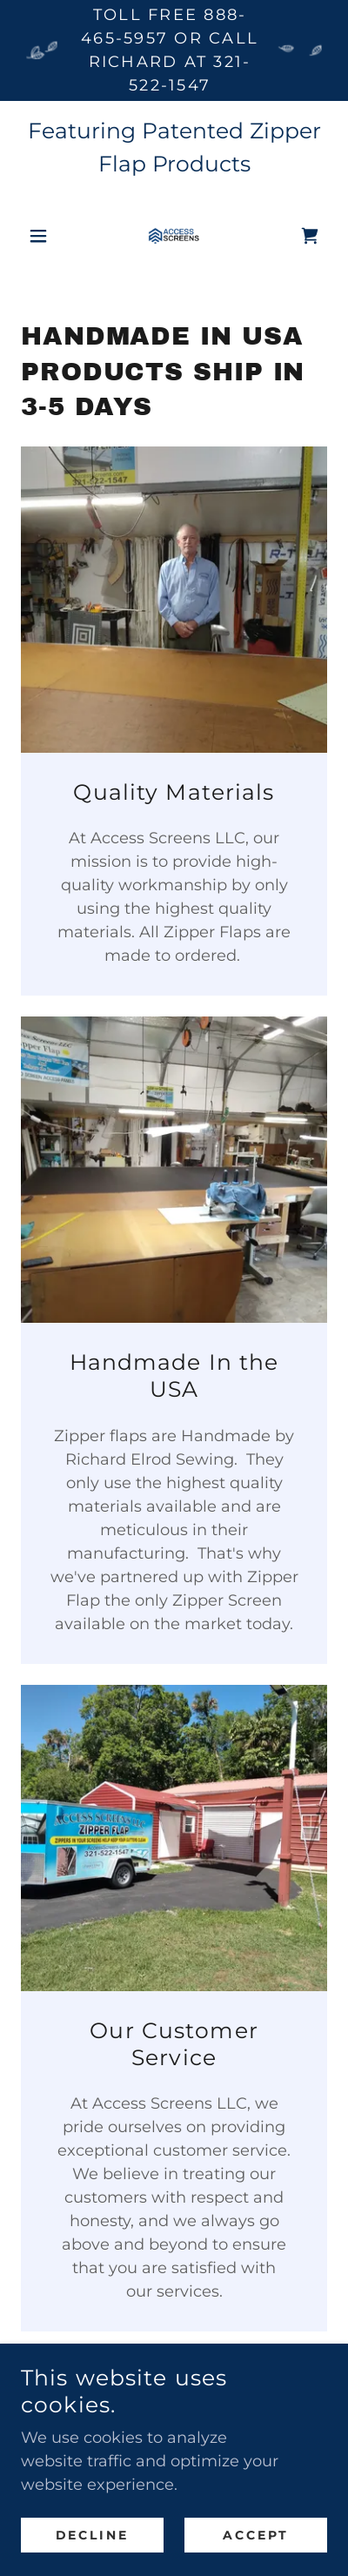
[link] (174, 236)
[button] (44, 235)
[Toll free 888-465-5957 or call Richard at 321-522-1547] (174, 50)
